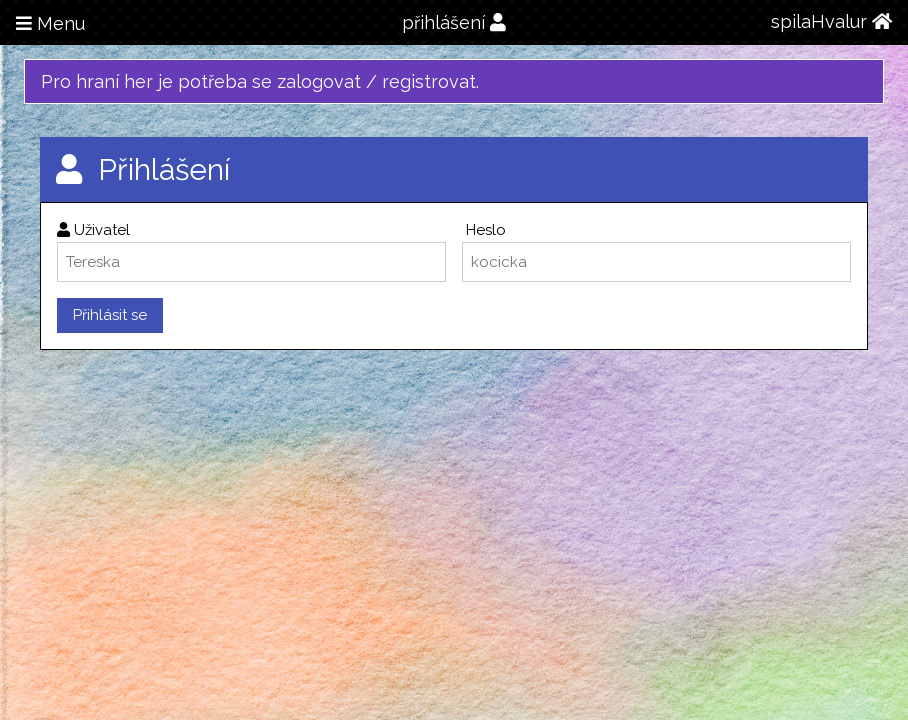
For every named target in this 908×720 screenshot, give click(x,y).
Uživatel (93, 230)
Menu (50, 23)
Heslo (484, 230)
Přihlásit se (110, 315)
